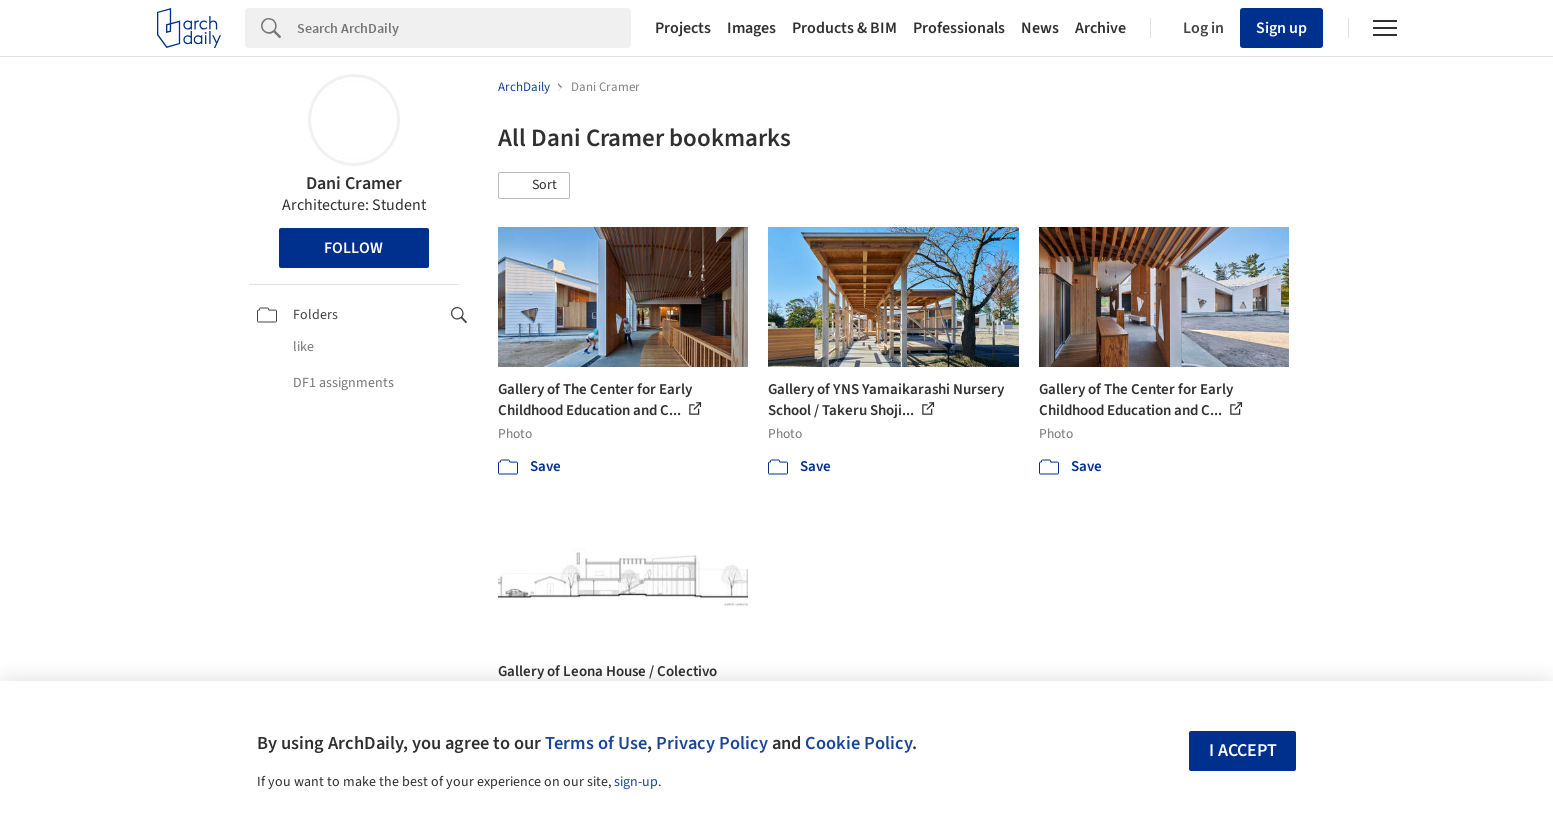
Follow (353, 248)
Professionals (959, 28)
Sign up (1281, 28)
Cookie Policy (858, 743)
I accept (1243, 750)
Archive (1100, 28)
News (1040, 28)
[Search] (464, 28)
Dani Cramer (354, 183)
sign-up (636, 782)
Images (751, 28)
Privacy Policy (712, 743)
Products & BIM (844, 28)
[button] (534, 186)
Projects (683, 28)
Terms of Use (596, 743)
